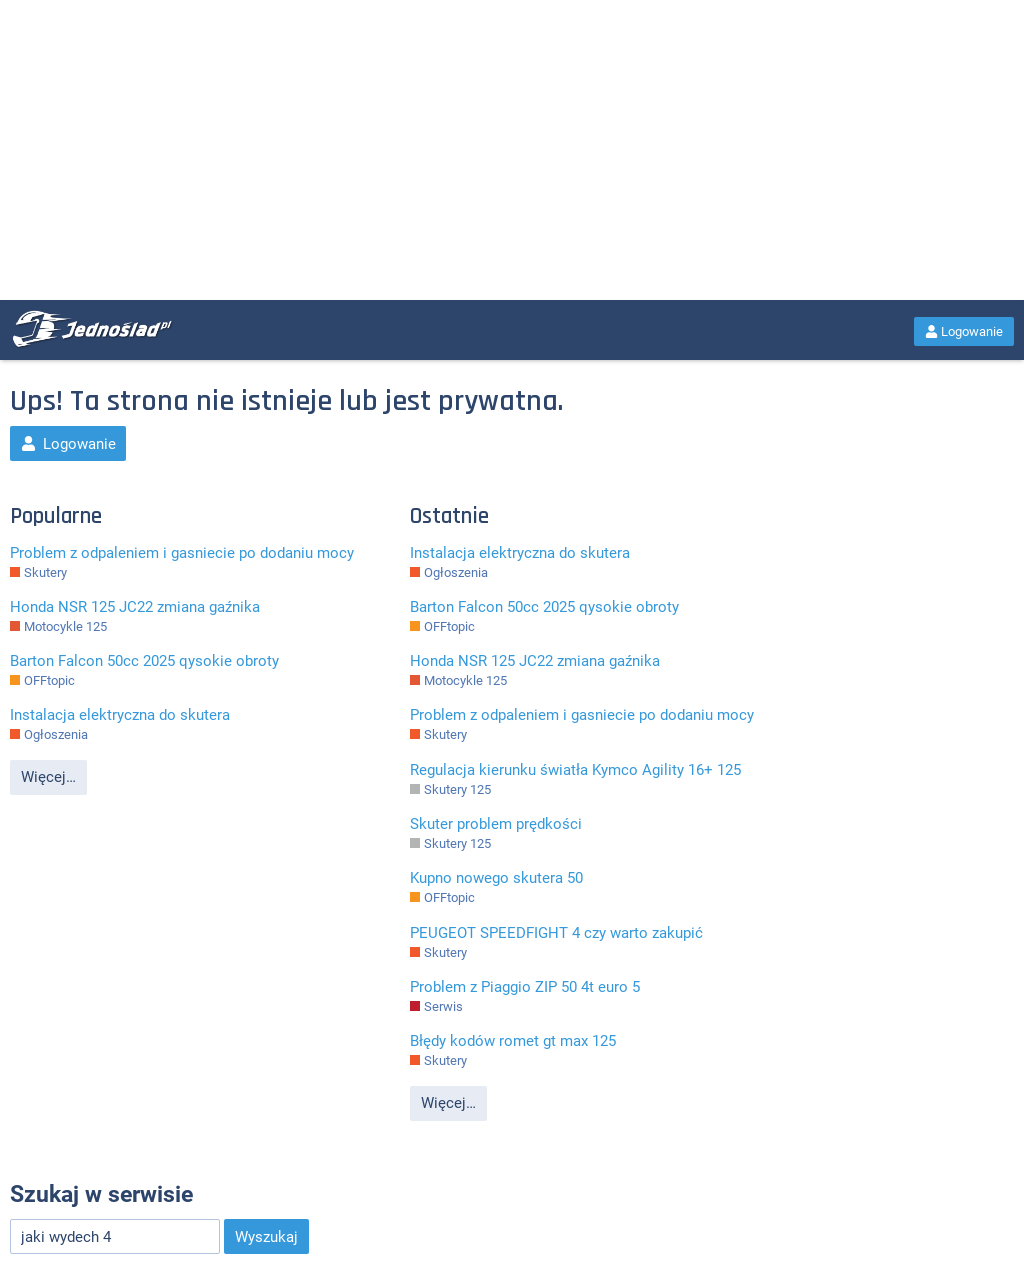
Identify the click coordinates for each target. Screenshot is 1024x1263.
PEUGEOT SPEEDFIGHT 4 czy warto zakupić (556, 933)
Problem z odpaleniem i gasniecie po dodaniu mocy (182, 553)
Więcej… (48, 777)
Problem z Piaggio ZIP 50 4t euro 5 (525, 987)
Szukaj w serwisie (101, 1194)
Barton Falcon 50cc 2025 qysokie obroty (144, 661)
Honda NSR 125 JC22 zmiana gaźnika (135, 607)
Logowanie (964, 331)
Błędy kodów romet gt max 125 (513, 1041)
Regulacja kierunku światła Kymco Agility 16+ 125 (575, 770)
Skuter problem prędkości (496, 824)
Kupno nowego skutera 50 (496, 878)
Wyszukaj (266, 1237)
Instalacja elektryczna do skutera (120, 715)
